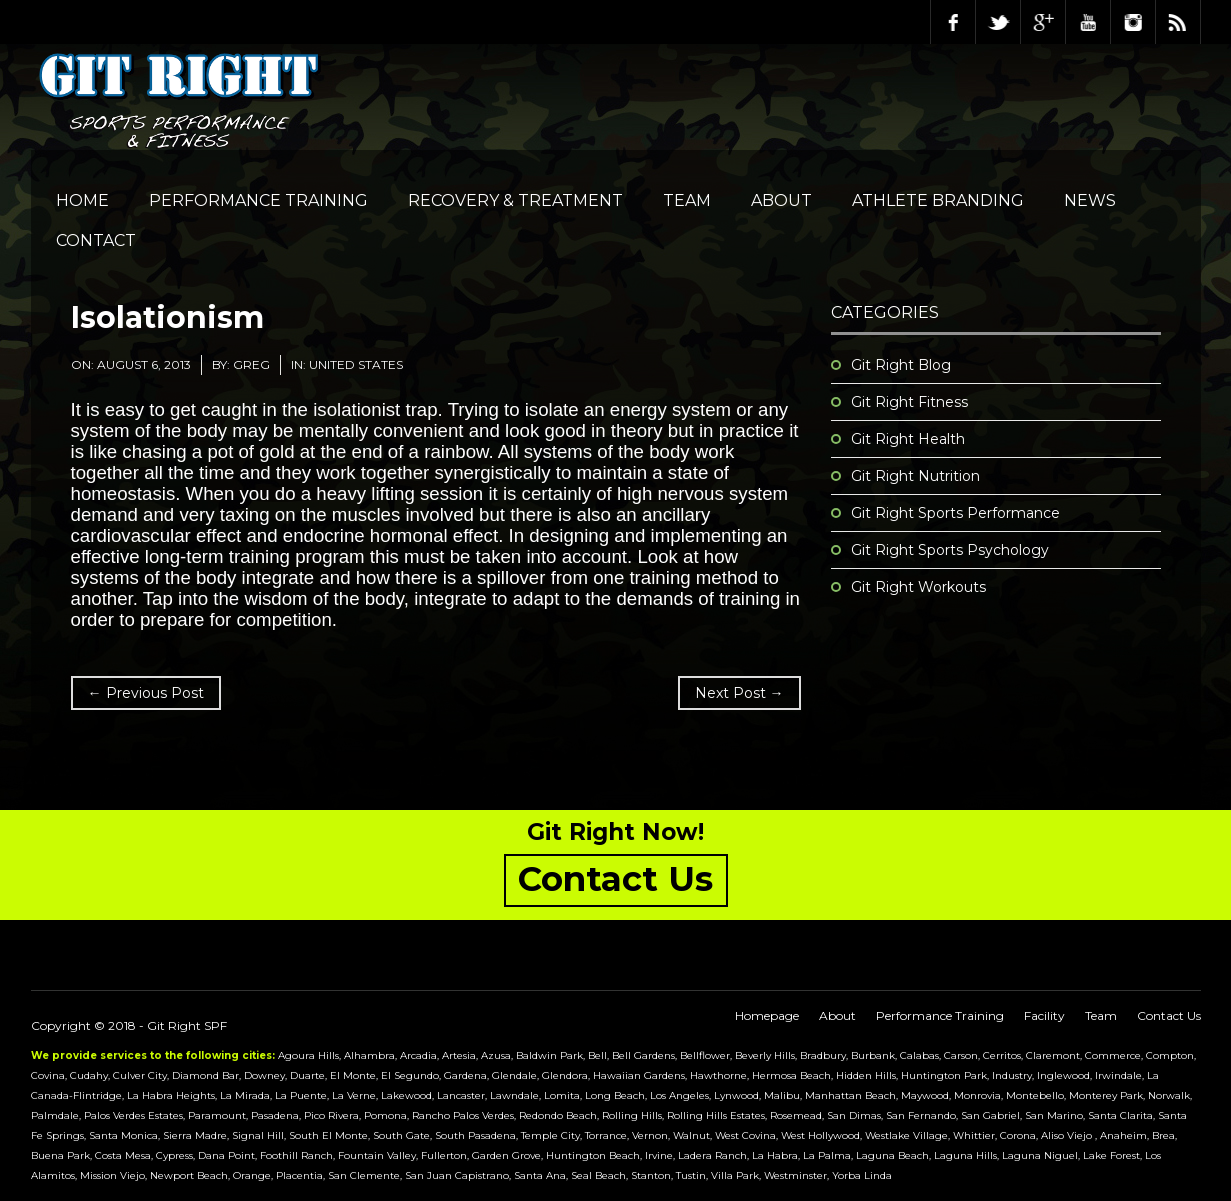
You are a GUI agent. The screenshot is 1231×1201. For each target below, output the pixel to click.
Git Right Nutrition (915, 476)
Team (687, 200)
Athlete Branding (938, 200)
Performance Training (258, 200)
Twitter (998, 22)
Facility (1044, 1015)
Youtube (1088, 22)
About (781, 200)
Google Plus (1043, 22)
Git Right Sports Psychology (950, 550)
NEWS (1090, 200)
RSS (1178, 22)
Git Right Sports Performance (955, 513)
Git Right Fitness (909, 402)
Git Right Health (908, 439)
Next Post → (739, 693)
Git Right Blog (901, 365)
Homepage (767, 1015)
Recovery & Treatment (515, 200)
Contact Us (1169, 1015)
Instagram (1133, 22)
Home (82, 200)
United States (356, 364)
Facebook (953, 22)
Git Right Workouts (918, 587)
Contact (96, 240)
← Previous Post (146, 693)
